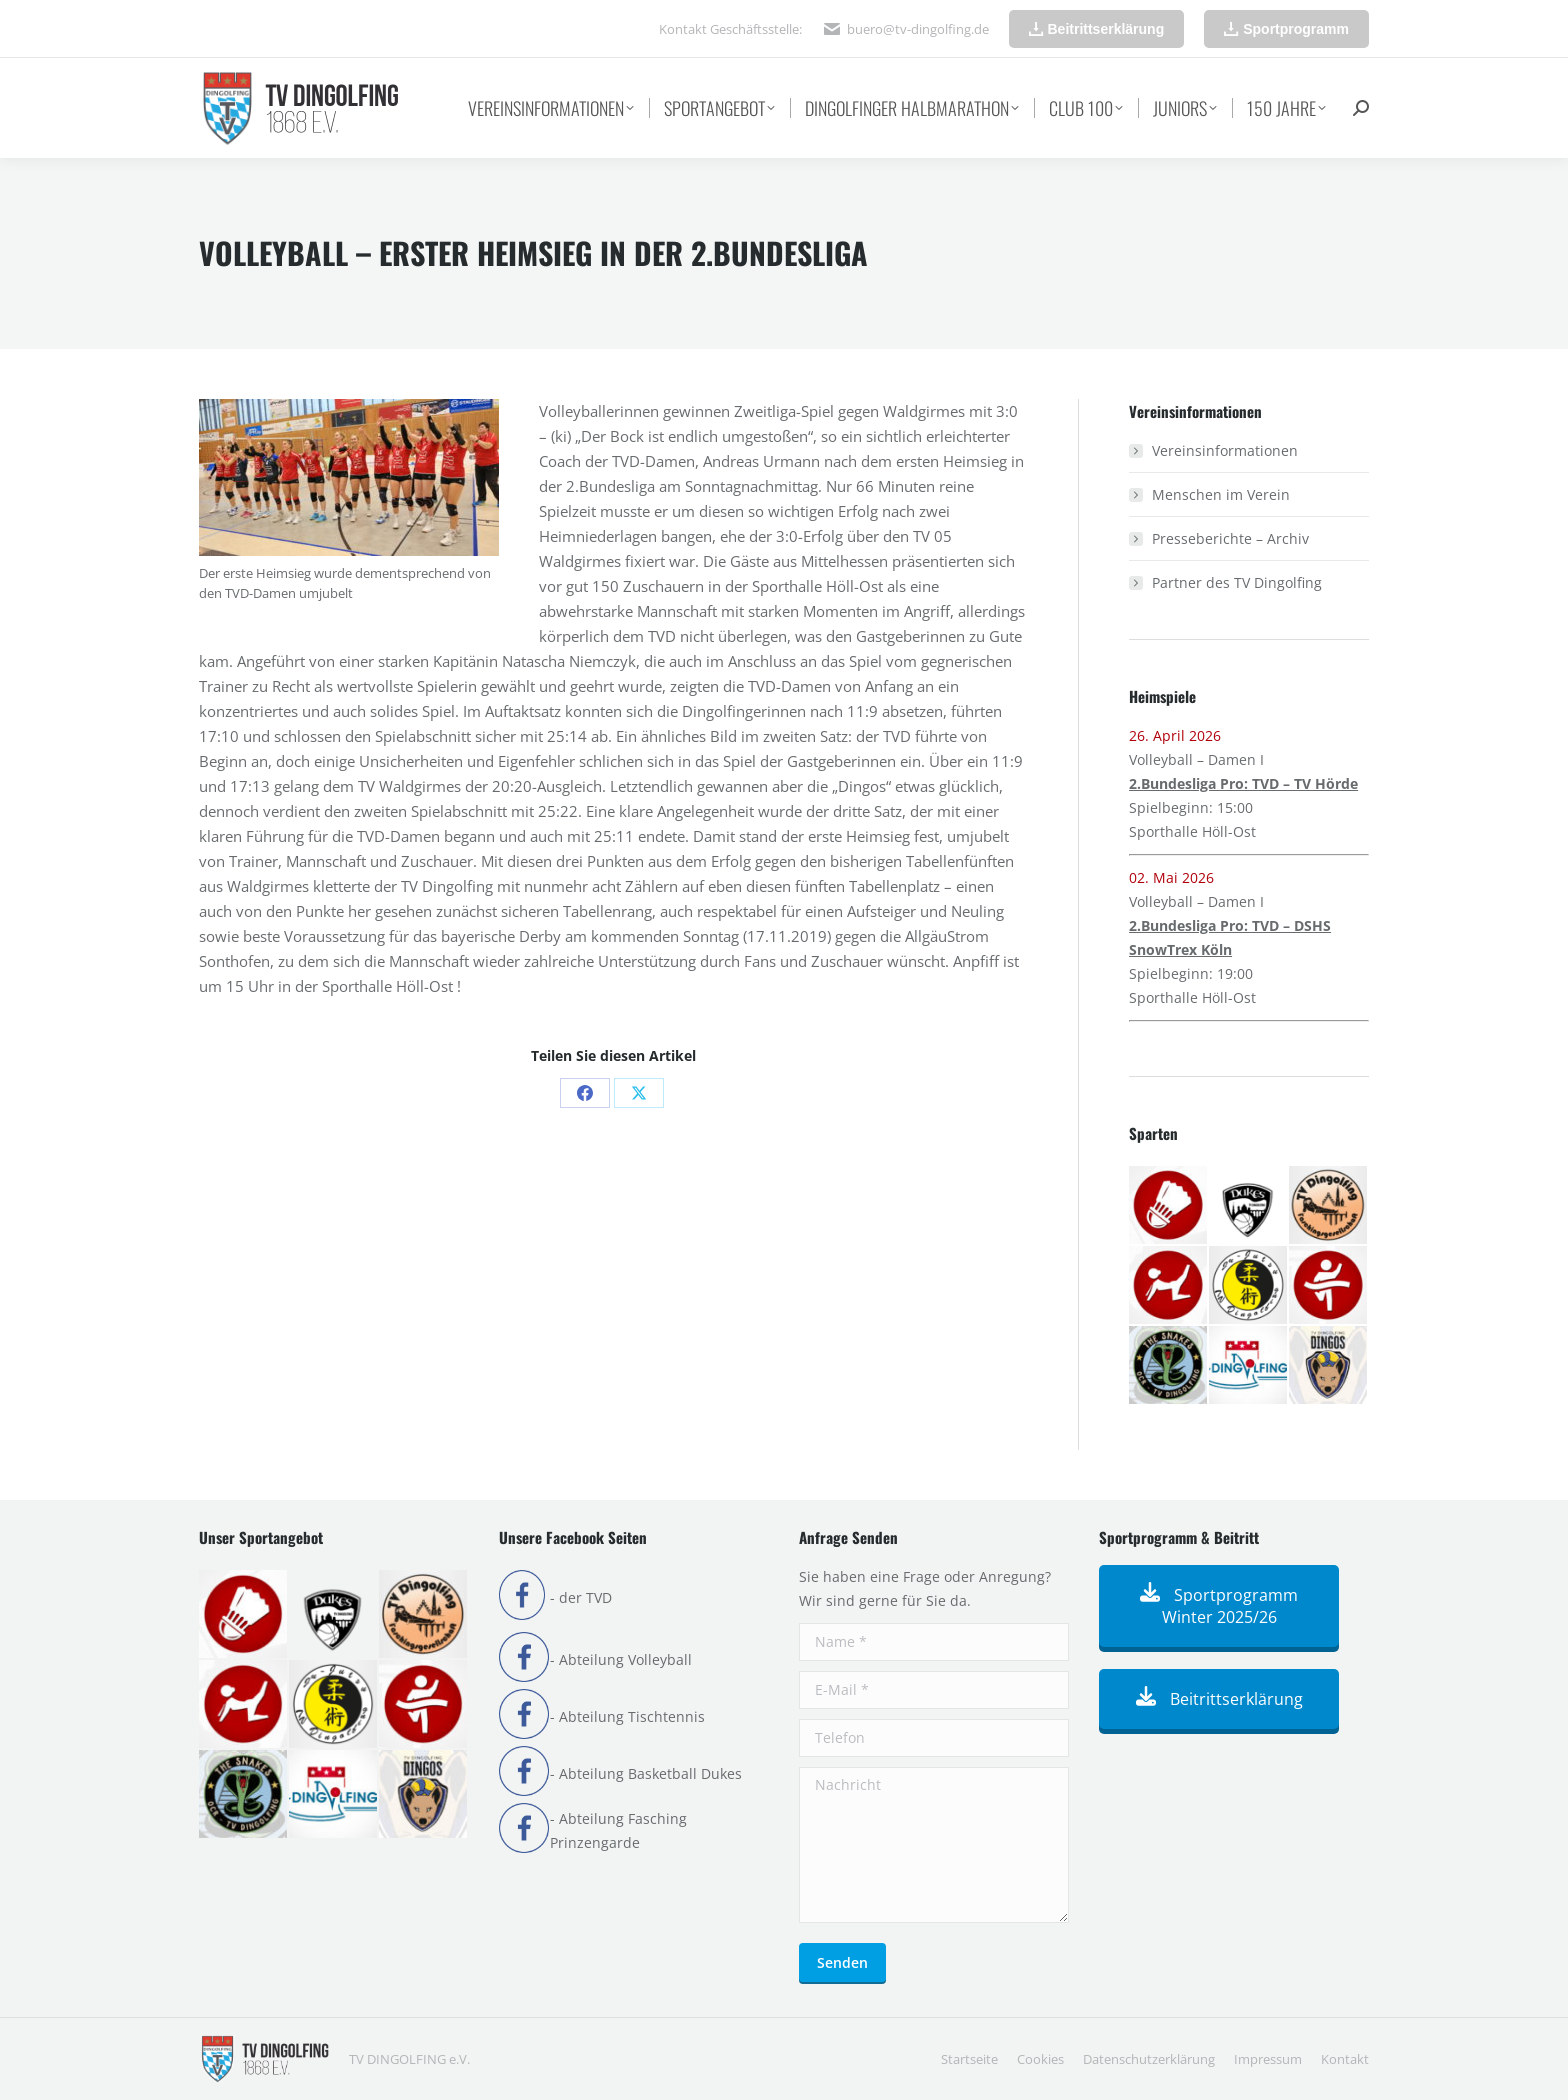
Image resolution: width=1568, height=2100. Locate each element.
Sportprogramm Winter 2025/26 (1219, 1606)
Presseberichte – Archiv (1230, 538)
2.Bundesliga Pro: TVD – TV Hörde (1243, 783)
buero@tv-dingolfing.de (918, 29)
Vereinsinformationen (1225, 450)
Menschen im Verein (1221, 494)
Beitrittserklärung (1219, 1699)
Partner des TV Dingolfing (1237, 582)
